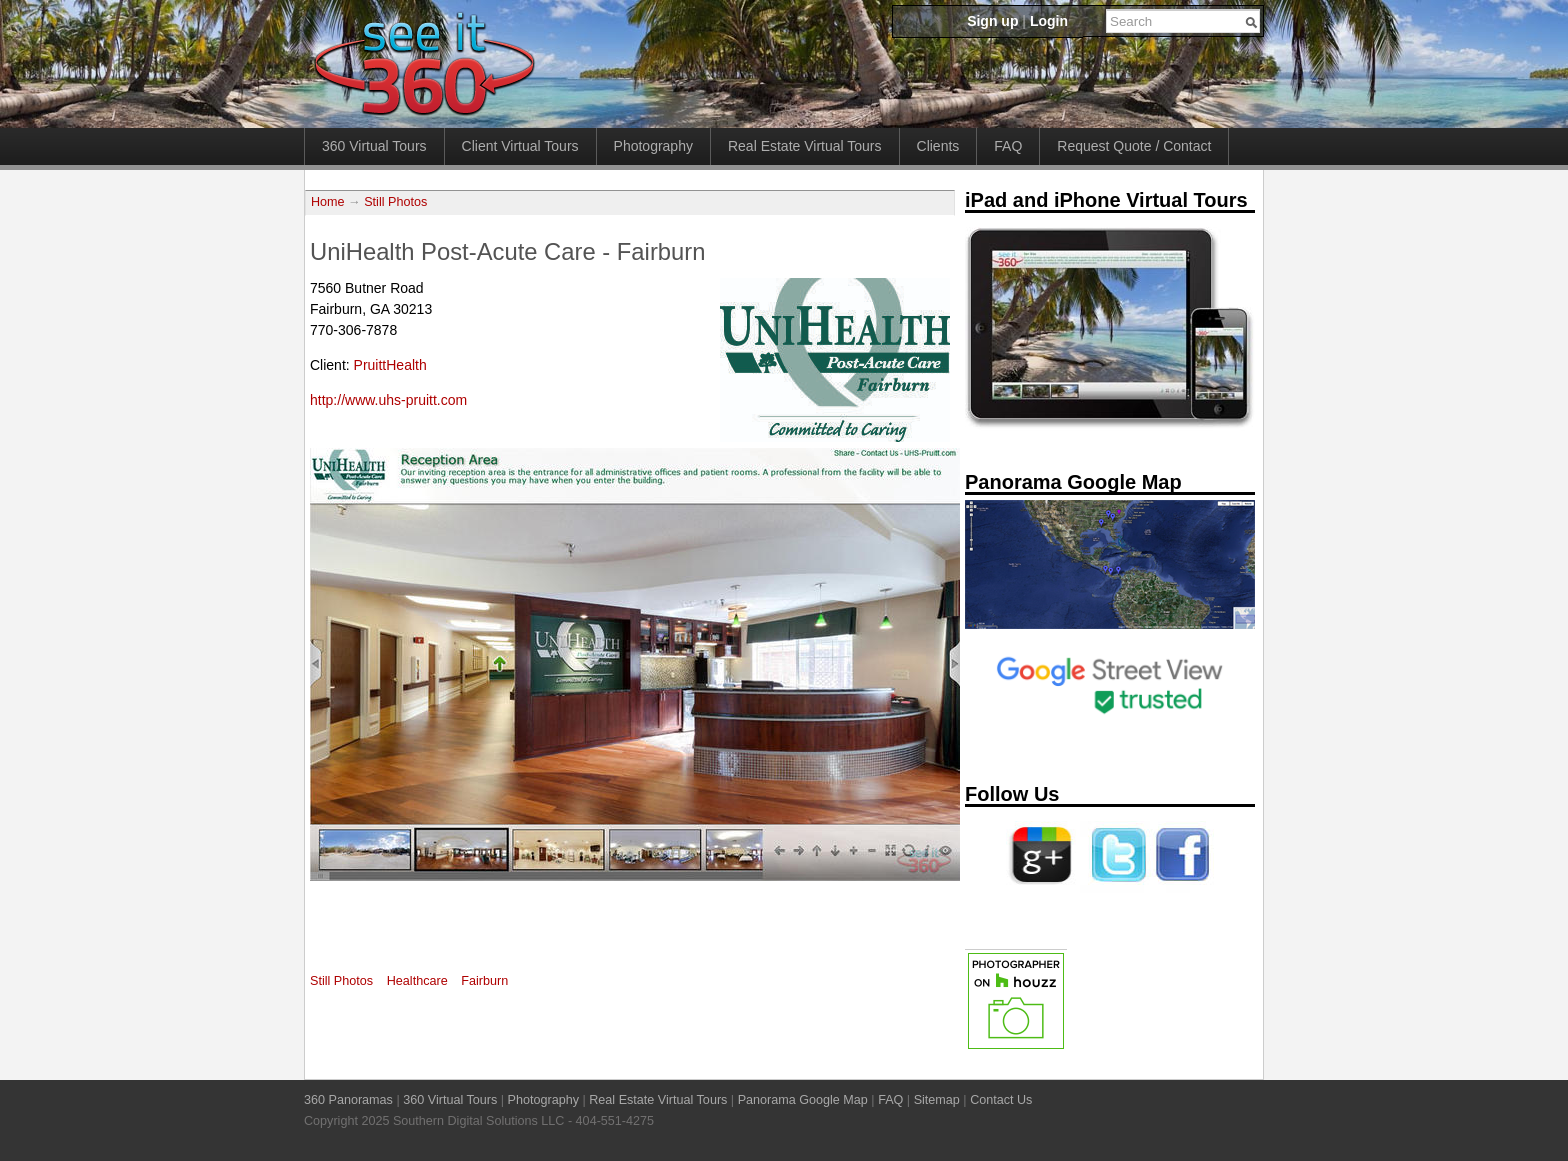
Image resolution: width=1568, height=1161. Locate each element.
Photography (653, 146)
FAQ (1008, 146)
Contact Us (1001, 1100)
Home (328, 202)
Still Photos (395, 202)
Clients (938, 146)
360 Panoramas (348, 1100)
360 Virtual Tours (374, 146)
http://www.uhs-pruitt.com (388, 400)
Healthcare (417, 981)
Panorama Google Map (803, 1100)
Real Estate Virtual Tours (805, 146)
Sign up (992, 21)
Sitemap (937, 1100)
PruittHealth (390, 365)
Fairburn (484, 981)
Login (1049, 21)
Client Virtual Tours (520, 146)
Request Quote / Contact (1134, 146)
